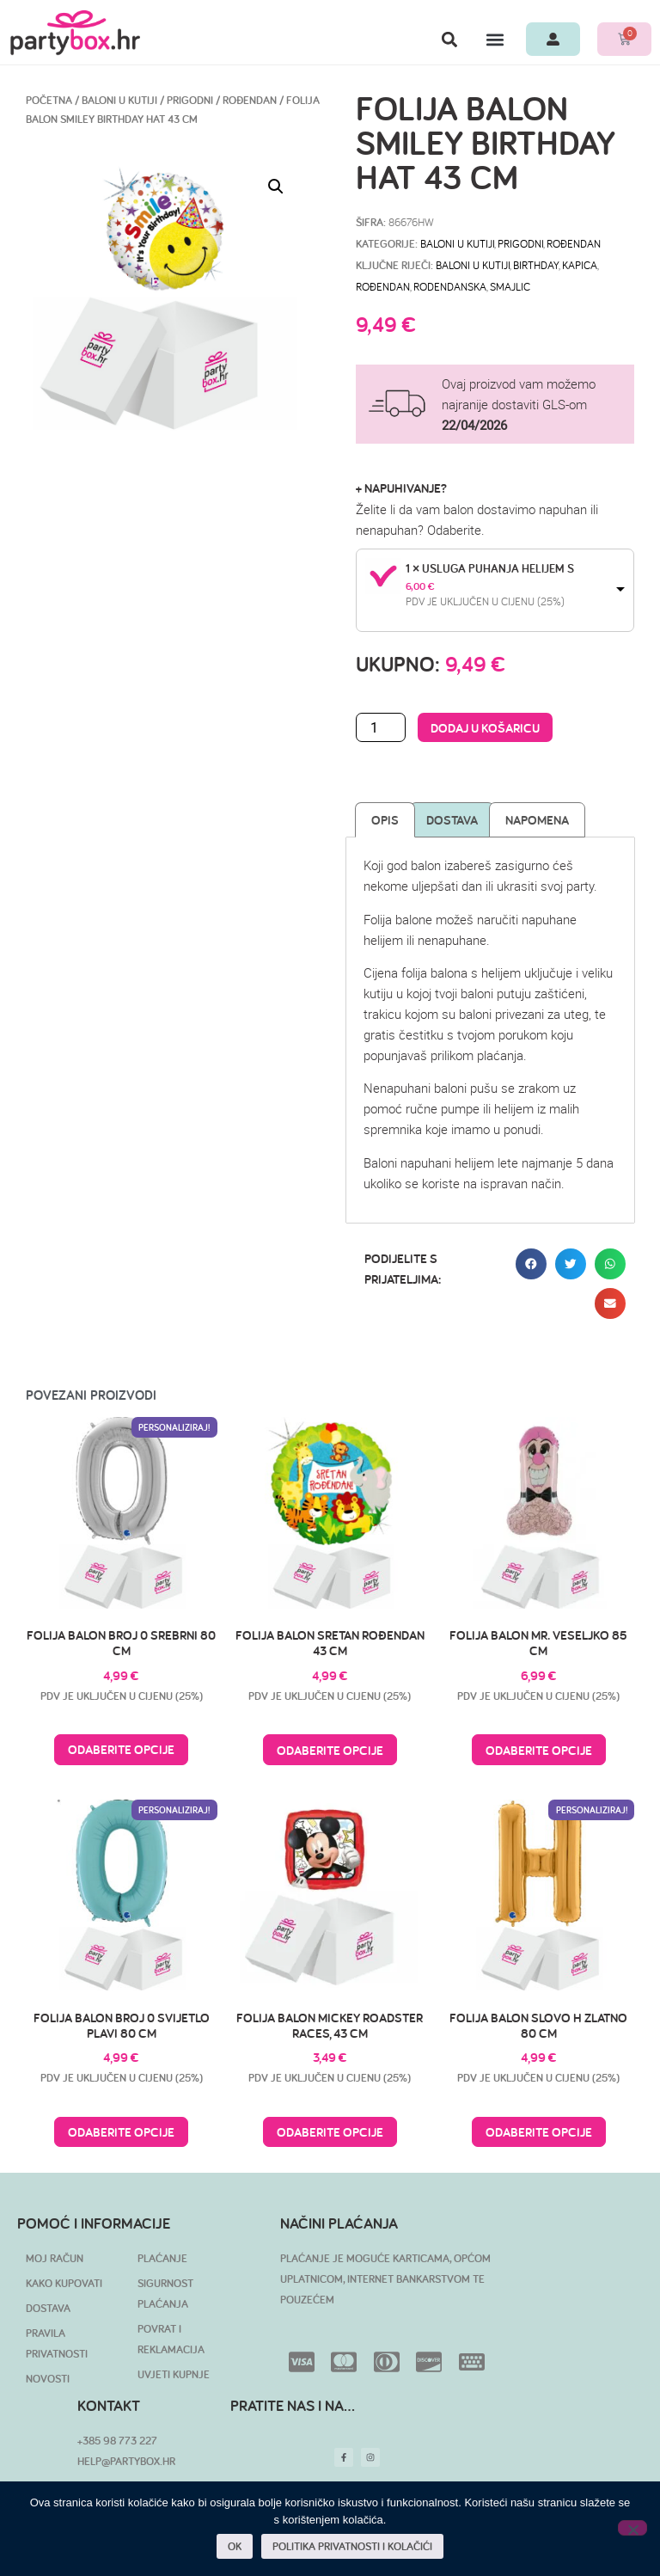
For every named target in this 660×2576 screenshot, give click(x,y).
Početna (49, 100)
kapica (579, 265)
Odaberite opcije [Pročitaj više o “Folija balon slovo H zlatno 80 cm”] (539, 2132)
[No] (632, 2528)
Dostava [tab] (452, 820)
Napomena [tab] (537, 820)
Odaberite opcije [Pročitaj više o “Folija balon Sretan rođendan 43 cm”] (330, 1750)
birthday (536, 265)
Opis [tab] (385, 820)
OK (234, 2546)
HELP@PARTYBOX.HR (126, 2461)
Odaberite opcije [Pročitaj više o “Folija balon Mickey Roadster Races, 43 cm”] (330, 2132)
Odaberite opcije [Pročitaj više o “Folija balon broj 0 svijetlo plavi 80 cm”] (121, 2132)
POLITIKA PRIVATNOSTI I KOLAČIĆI (352, 2546)
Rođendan (250, 100)
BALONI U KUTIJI (119, 100)
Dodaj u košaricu (485, 728)
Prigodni (190, 100)
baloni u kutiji (473, 265)
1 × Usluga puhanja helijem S (490, 568)
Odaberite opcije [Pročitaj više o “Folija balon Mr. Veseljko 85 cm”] (539, 1750)
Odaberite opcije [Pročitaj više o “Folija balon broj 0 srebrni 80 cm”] (121, 1749)
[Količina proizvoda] (381, 727)
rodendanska (449, 286)
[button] (449, 39)
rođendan (383, 286)
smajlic (510, 286)
